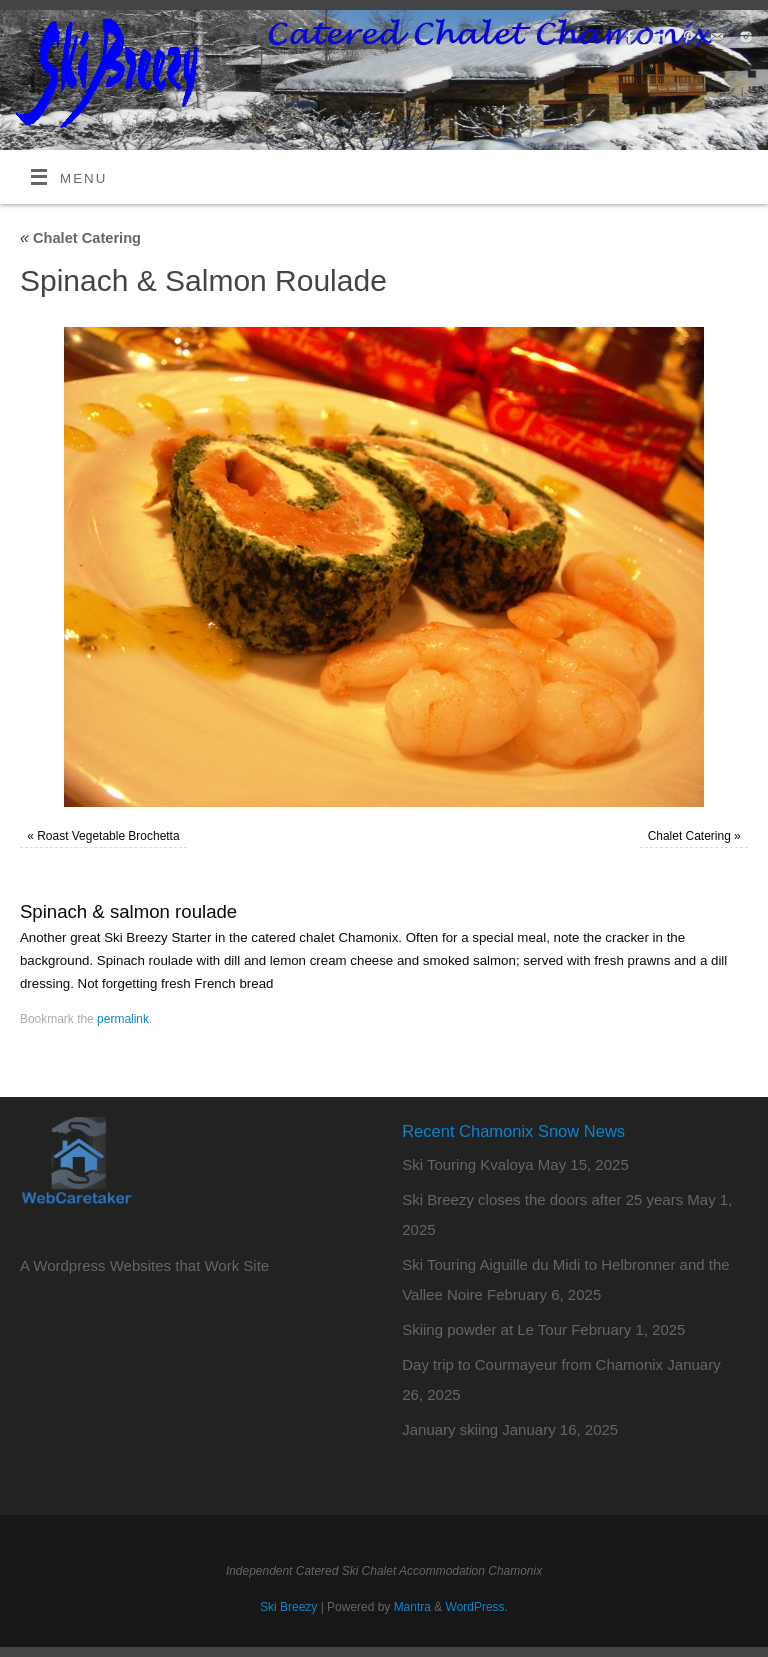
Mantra (412, 1607)
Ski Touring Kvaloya (467, 1164)
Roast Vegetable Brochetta (108, 836)
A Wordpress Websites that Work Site (144, 1265)
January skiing (450, 1429)
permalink (123, 1019)
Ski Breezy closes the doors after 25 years (542, 1199)
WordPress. (477, 1607)
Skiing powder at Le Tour (484, 1329)
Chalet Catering (80, 238)
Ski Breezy (288, 1607)
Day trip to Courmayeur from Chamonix (532, 1364)
